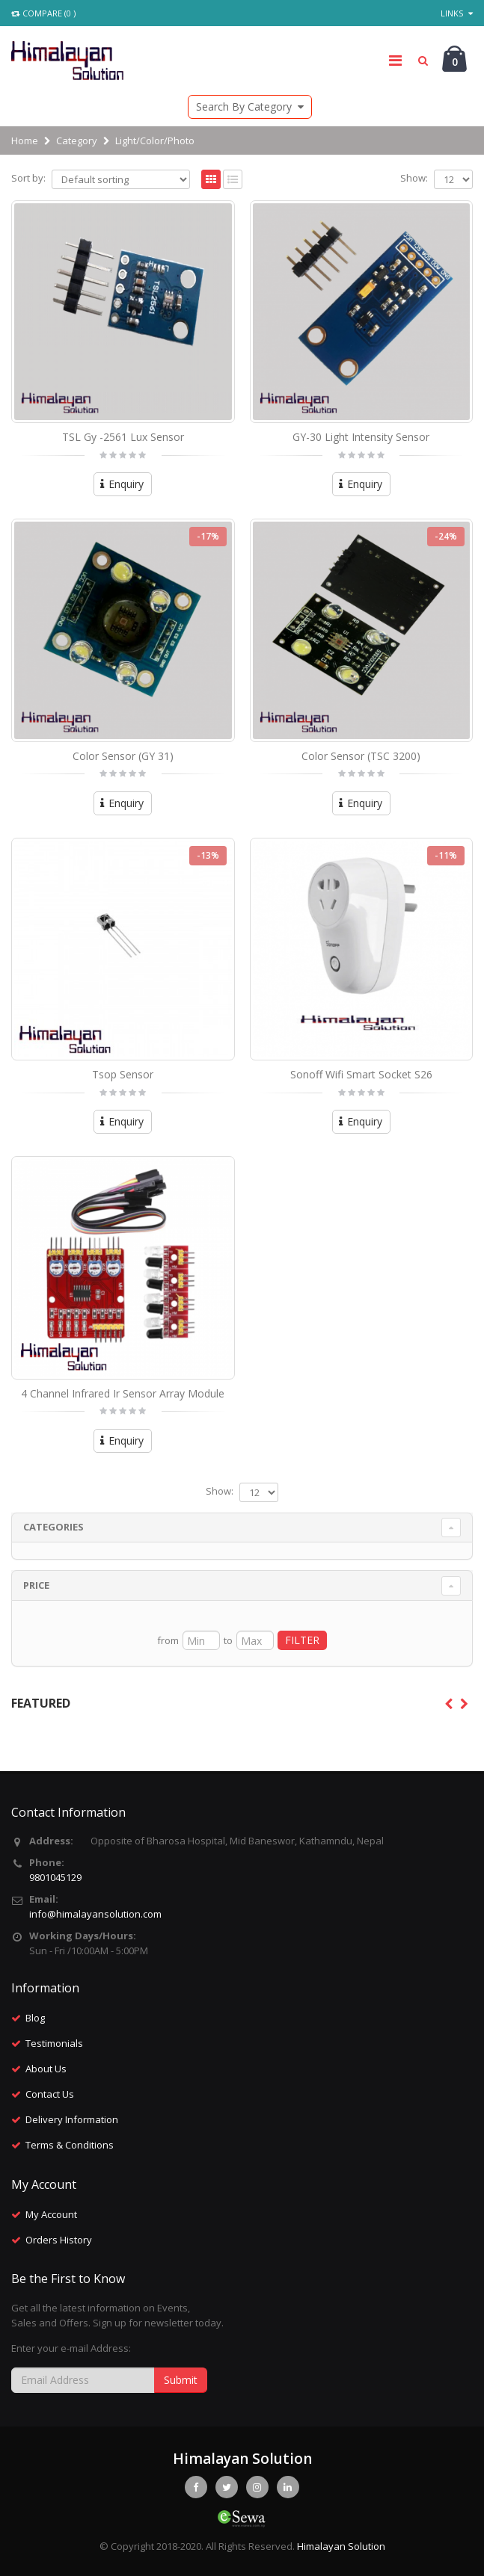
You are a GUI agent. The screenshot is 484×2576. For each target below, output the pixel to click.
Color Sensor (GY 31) (123, 756)
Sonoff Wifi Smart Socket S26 (361, 1074)
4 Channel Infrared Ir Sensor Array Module (122, 1393)
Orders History (58, 2239)
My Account (51, 2214)
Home (24, 140)
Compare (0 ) (43, 13)
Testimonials (54, 2043)
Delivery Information (71, 2119)
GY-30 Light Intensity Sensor (360, 437)
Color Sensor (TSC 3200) (360, 756)
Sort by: (28, 178)
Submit (180, 2380)
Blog (35, 2017)
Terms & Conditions (69, 2145)
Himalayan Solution (341, 2546)
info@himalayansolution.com (95, 1914)
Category (76, 140)
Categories (53, 1526)
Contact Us (49, 2094)
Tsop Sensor (122, 1074)
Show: (414, 178)
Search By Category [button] (250, 106)
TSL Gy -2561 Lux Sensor (123, 437)
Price (36, 1585)
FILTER (302, 1640)
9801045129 (55, 1877)
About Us (46, 2068)
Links (457, 13)
